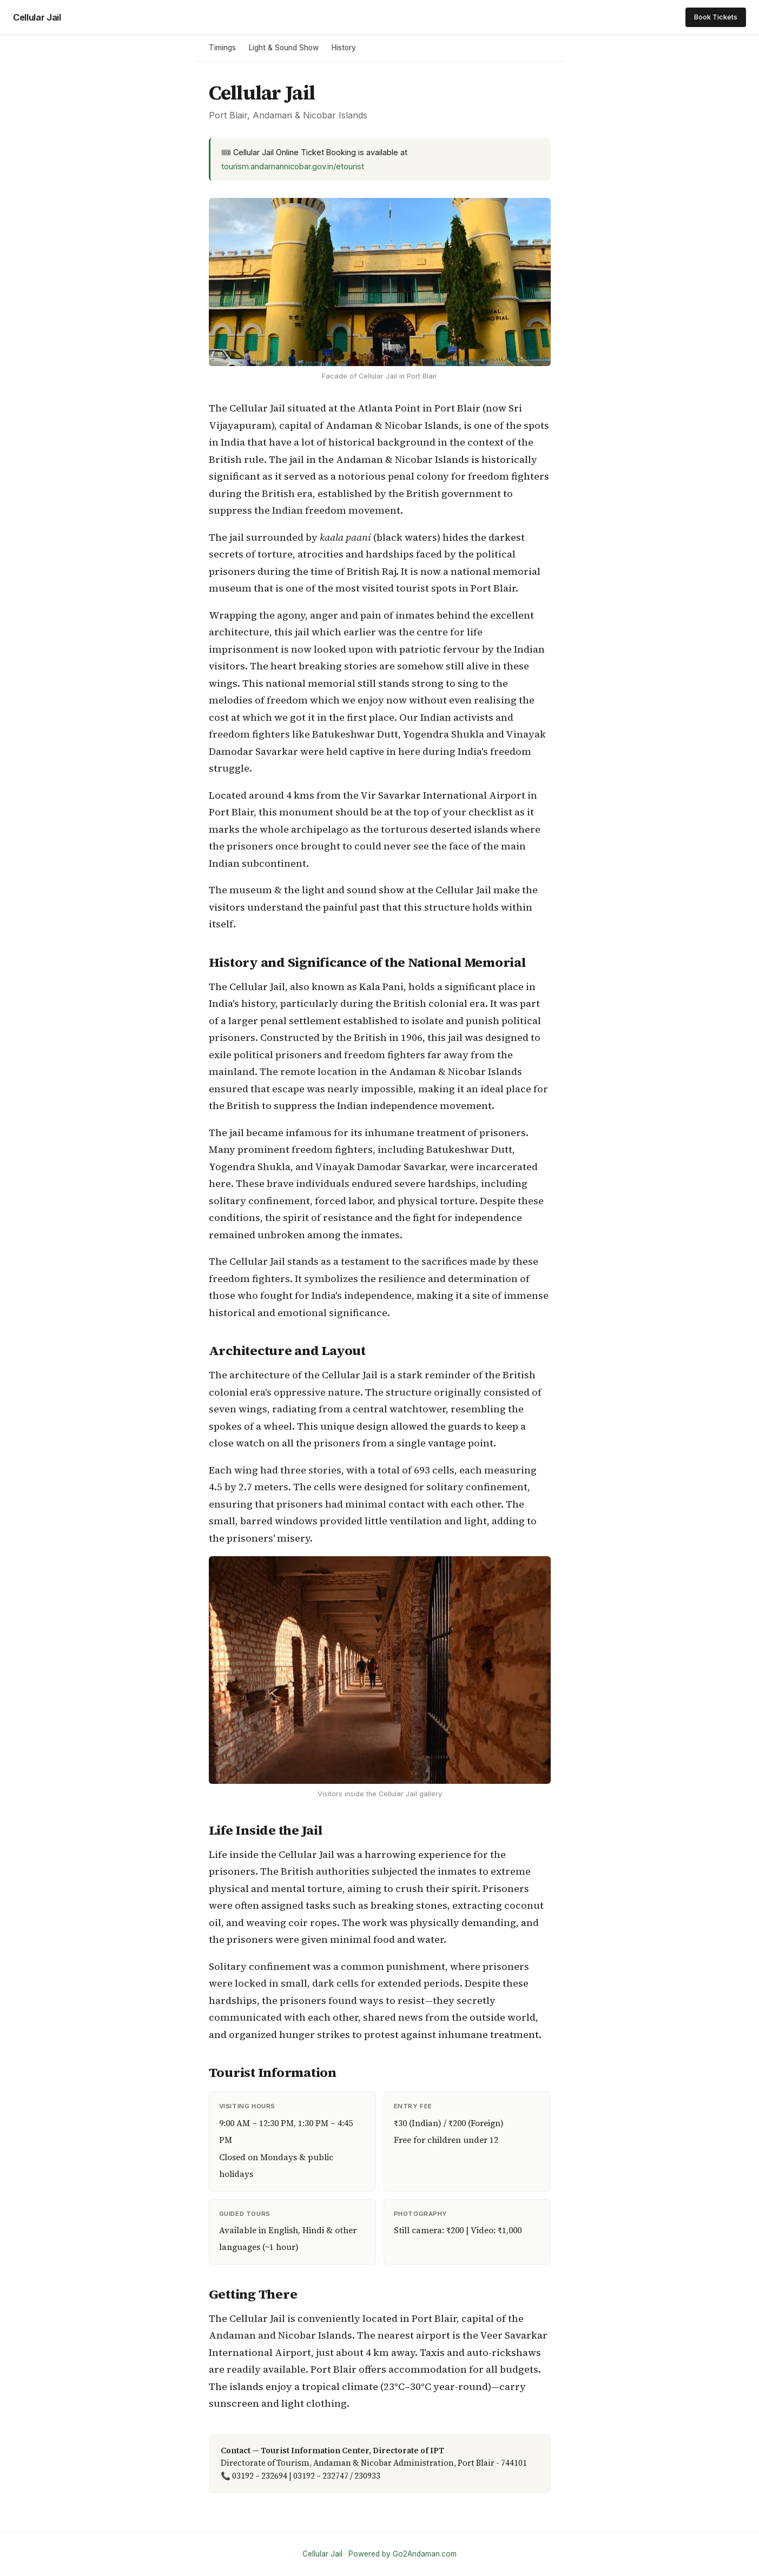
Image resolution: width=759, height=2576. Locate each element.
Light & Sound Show (284, 47)
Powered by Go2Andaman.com (402, 2554)
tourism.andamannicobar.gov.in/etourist (292, 166)
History (344, 47)
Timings (222, 47)
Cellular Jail (37, 17)
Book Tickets (715, 17)
